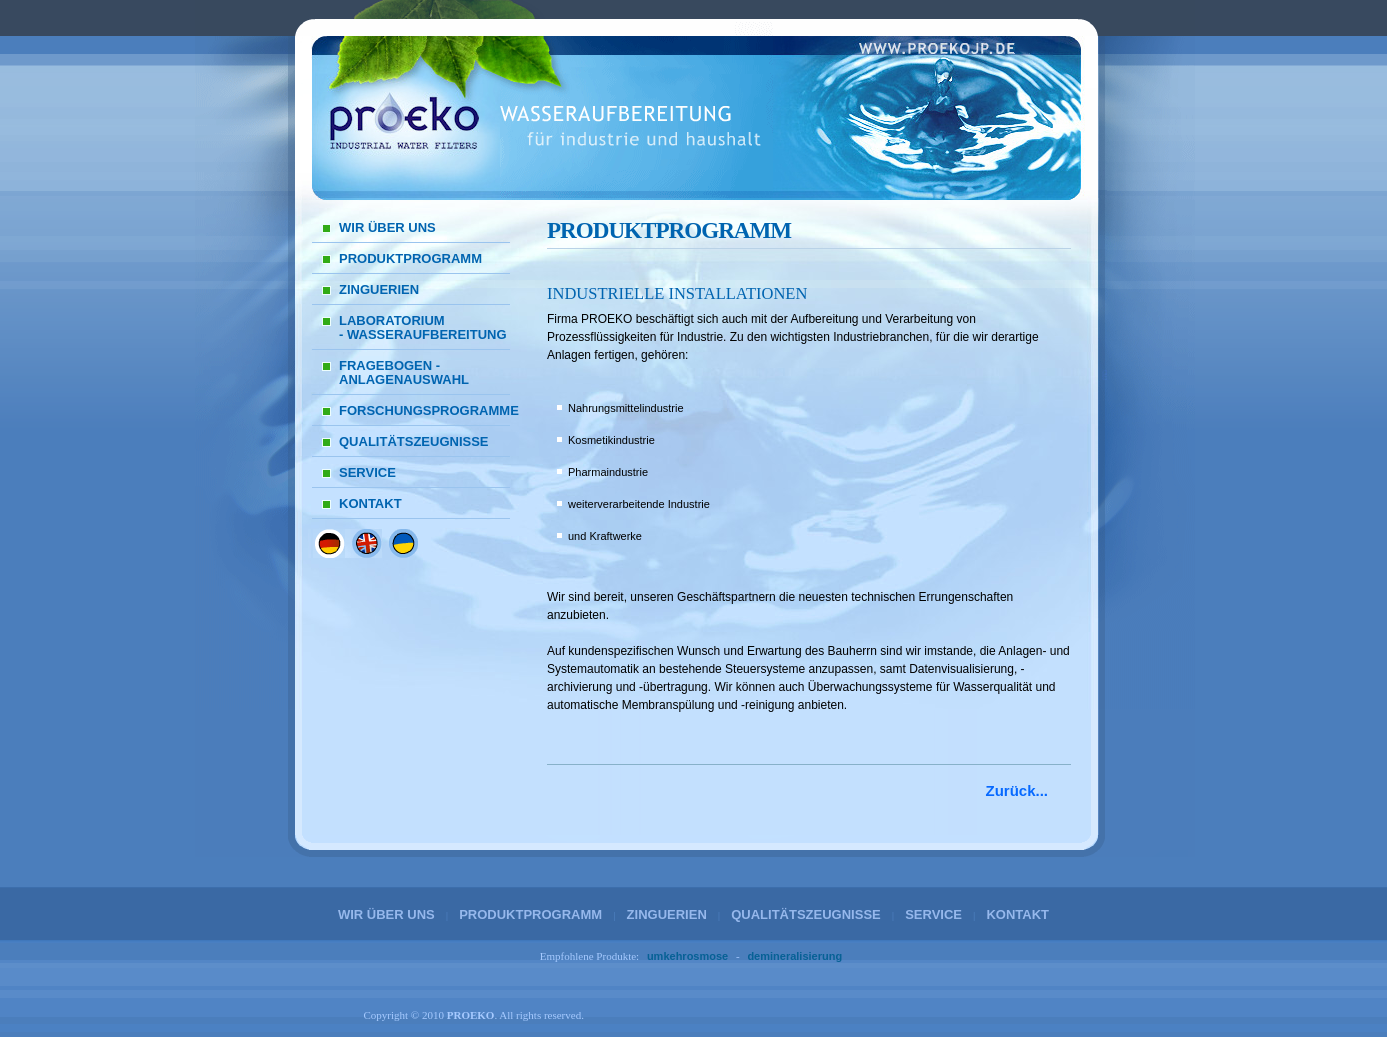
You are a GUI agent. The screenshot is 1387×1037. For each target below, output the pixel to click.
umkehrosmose (687, 956)
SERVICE (367, 472)
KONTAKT (370, 503)
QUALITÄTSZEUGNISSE (414, 441)
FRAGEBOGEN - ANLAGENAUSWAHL (404, 372)
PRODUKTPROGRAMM (410, 258)
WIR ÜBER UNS (387, 227)
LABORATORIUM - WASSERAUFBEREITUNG (423, 327)
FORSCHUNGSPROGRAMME (424, 410)
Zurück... (1016, 790)
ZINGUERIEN (379, 289)
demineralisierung (794, 956)
